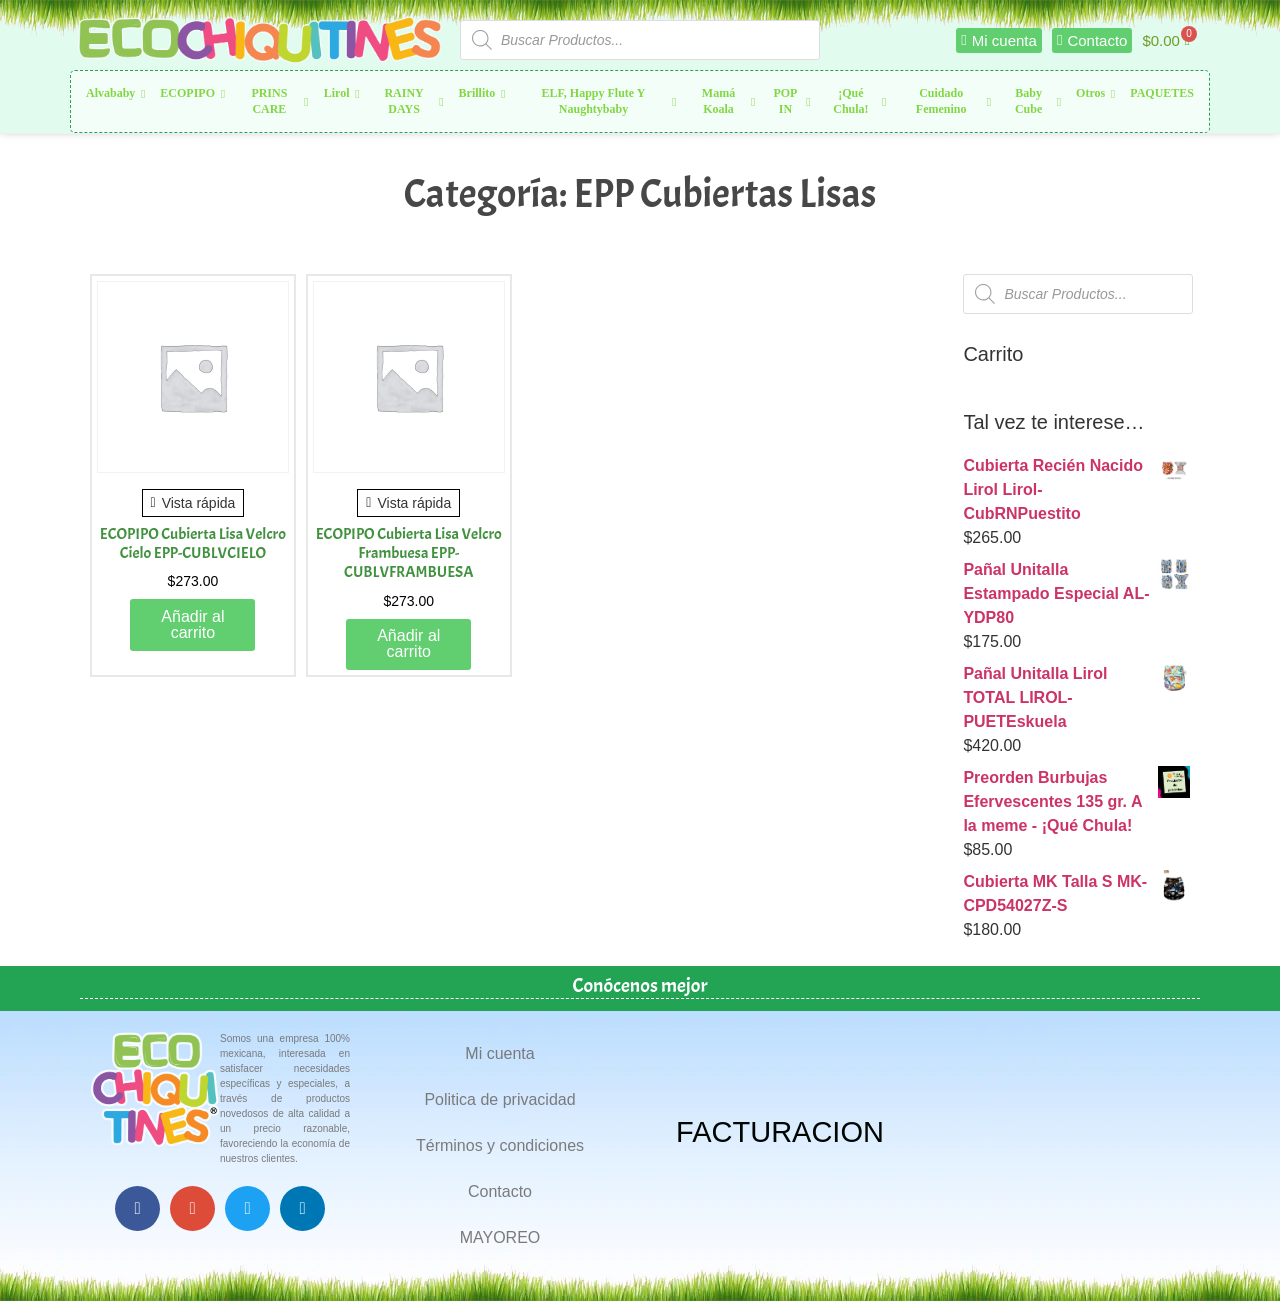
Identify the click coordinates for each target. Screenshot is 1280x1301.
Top (1232, 1253)
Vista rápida (193, 503)
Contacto (500, 1191)
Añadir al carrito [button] (192, 624)
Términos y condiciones (500, 1145)
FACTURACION (780, 1132)
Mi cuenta (499, 1053)
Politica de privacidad (499, 1099)
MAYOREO (500, 1237)
